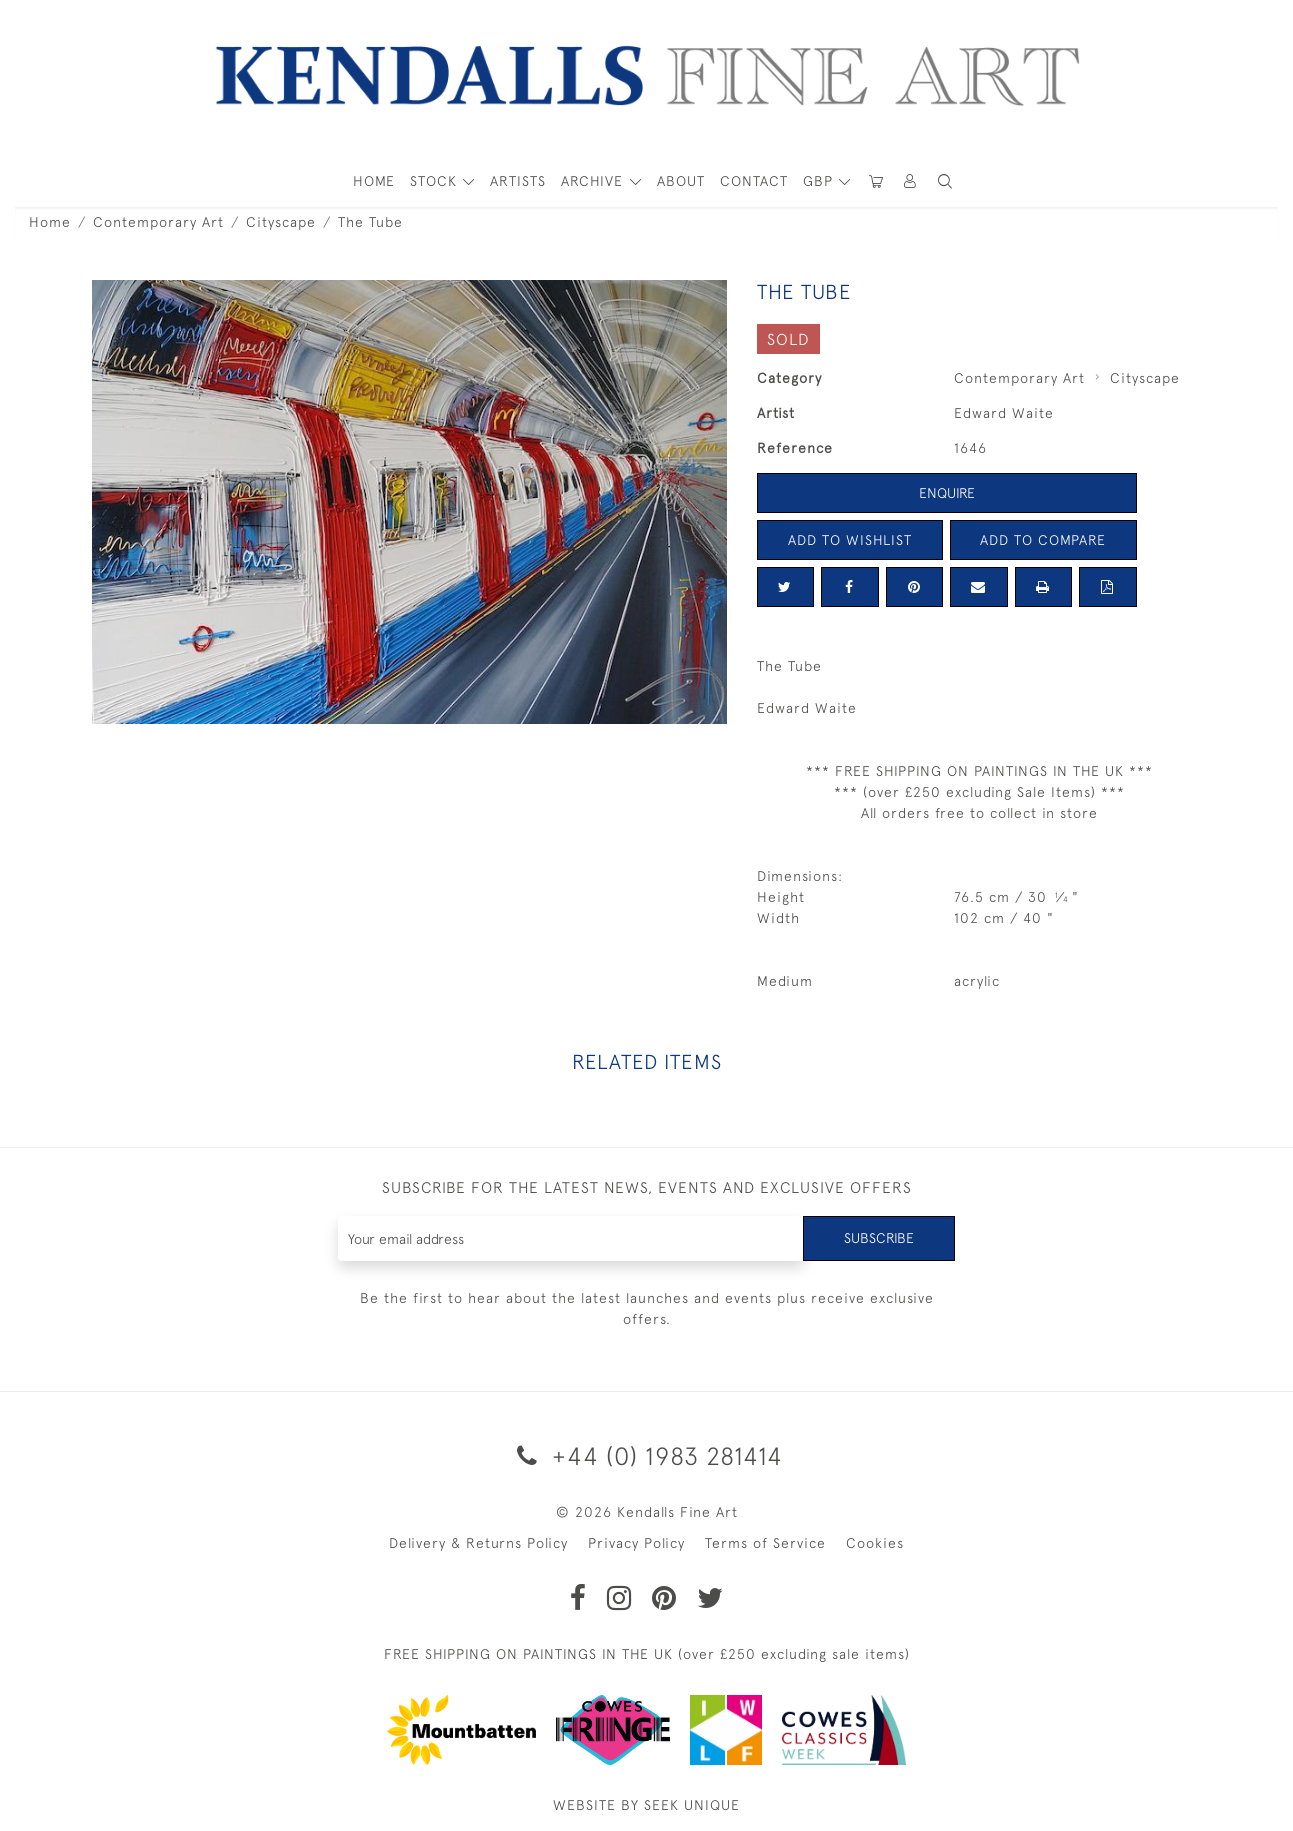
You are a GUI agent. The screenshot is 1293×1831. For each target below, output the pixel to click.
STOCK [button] (436, 181)
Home (50, 222)
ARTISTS (518, 181)
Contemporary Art (158, 222)
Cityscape (281, 222)
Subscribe (879, 1238)
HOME (374, 181)
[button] (946, 181)
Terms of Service (765, 1543)
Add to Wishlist (850, 540)
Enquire (947, 493)
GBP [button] (820, 181)
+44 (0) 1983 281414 (646, 1455)
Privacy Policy (636, 1543)
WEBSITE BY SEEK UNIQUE (646, 1805)
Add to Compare (1043, 540)
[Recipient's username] (571, 1238)
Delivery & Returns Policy (478, 1543)
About (681, 181)
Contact (754, 181)
